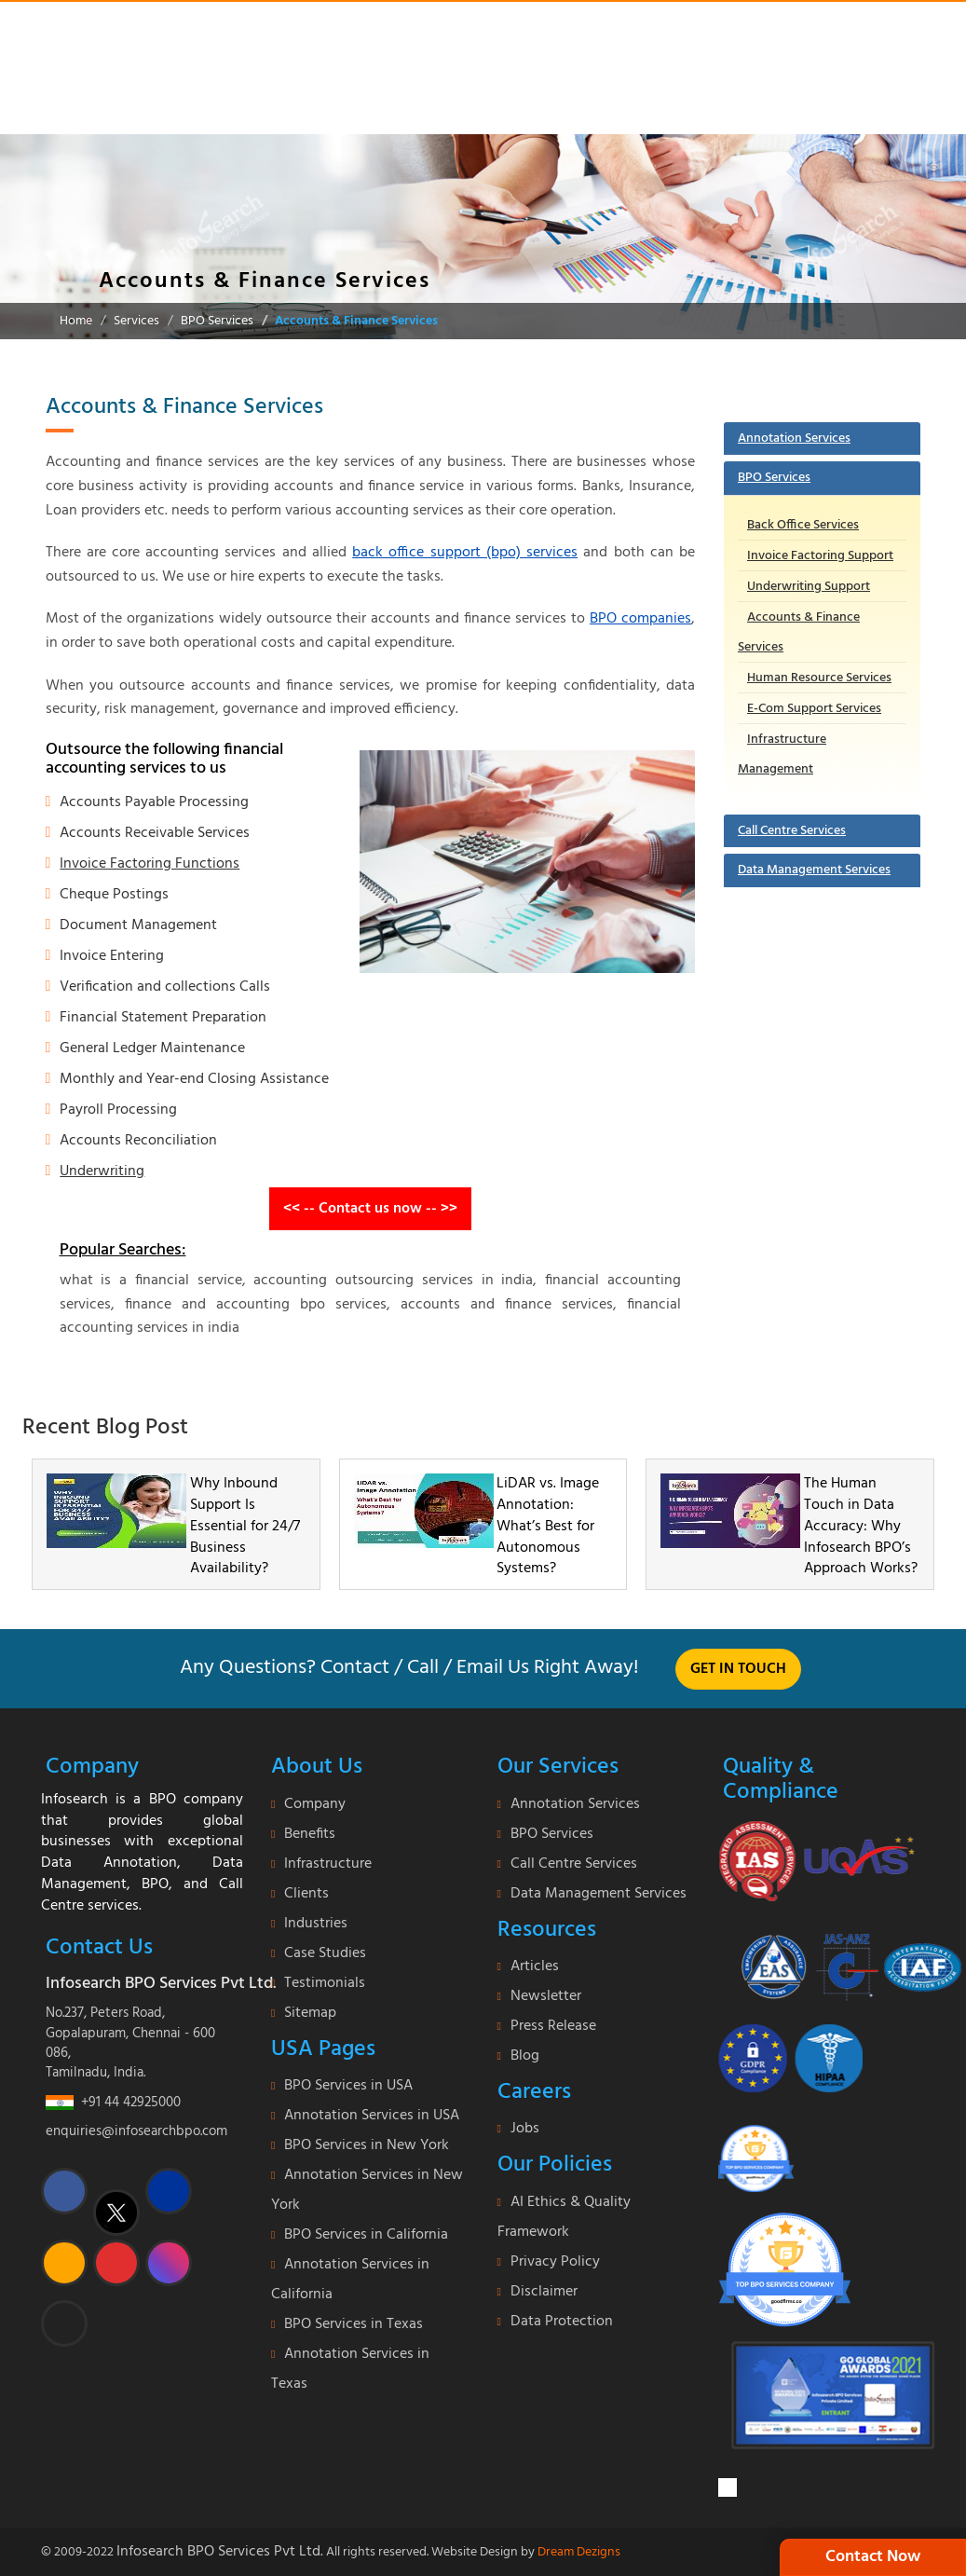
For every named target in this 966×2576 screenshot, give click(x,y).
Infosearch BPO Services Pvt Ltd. (219, 2552)
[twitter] (116, 2212)
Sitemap (310, 2013)
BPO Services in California (366, 2235)
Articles (534, 1966)
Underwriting (102, 1171)
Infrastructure (328, 1864)
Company (315, 1804)
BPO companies (640, 619)
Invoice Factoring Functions (149, 864)
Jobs (524, 2129)
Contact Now (872, 2556)
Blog (524, 2056)
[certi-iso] (840, 1959)
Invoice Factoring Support (820, 556)
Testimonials (324, 1983)
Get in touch (738, 1669)
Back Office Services (803, 525)
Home (76, 321)
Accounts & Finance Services (356, 321)
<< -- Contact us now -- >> (370, 1209)
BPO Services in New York (366, 2145)
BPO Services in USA (348, 2086)
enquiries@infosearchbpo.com (136, 2131)
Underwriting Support (808, 586)
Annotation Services (794, 438)
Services (136, 321)
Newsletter (545, 1996)
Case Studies (325, 1953)
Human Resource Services (819, 678)
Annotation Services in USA (371, 2115)
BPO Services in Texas (353, 2324)
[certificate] (817, 1860)
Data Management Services (814, 870)
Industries (315, 1923)
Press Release (553, 2026)
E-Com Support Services (814, 708)
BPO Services (217, 321)
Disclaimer (544, 2292)
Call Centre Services (792, 831)
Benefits (309, 1834)
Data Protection (561, 2321)
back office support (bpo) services (465, 553)
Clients (306, 1894)
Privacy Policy (555, 2262)
